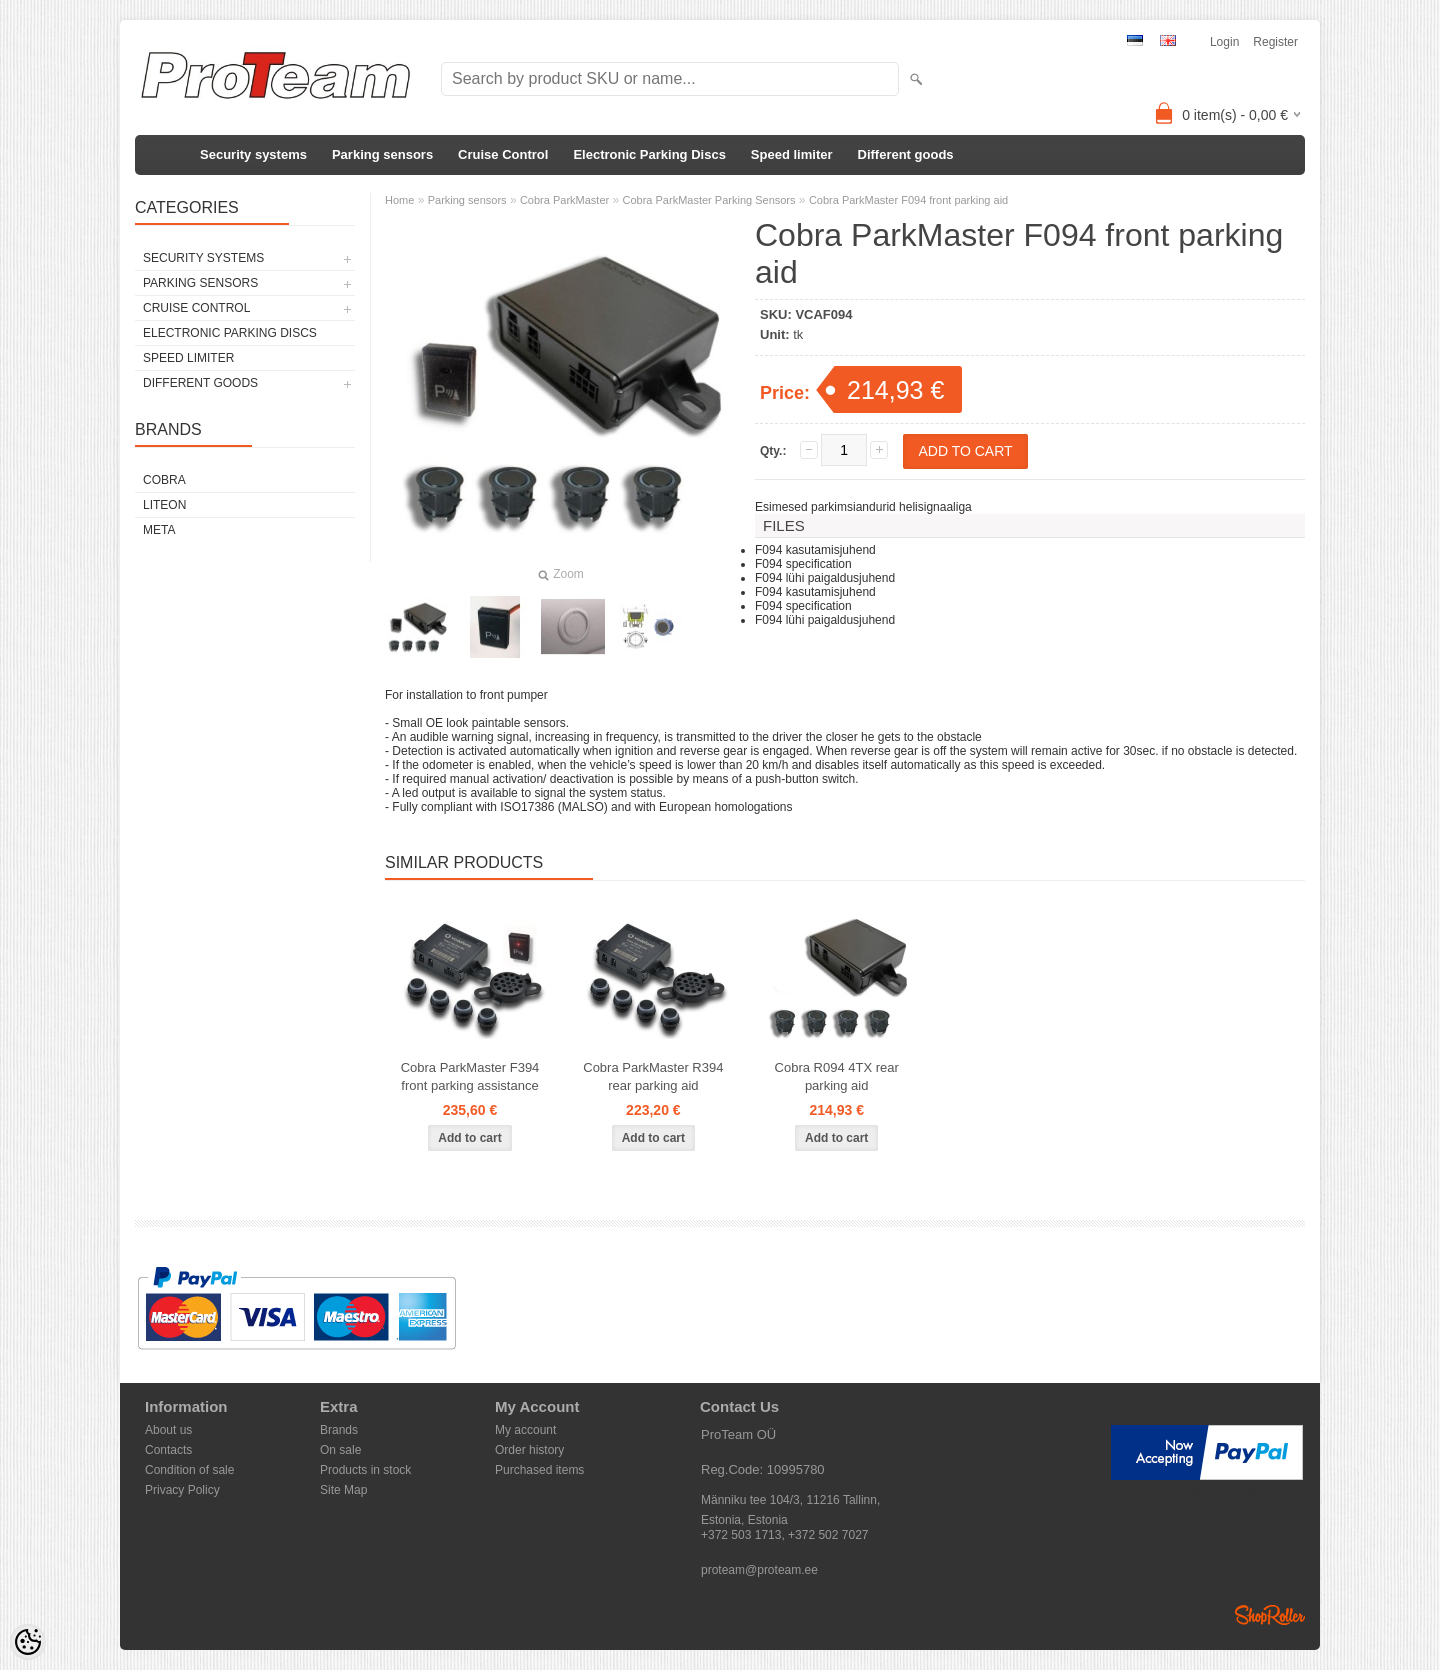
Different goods (906, 154)
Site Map (343, 1490)
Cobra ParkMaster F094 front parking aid (908, 200)
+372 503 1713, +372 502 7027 (785, 1535)
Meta (159, 530)
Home (399, 200)
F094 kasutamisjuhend (815, 550)
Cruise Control (503, 154)
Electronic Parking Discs (649, 154)
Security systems (253, 154)
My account (525, 1430)
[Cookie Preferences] (28, 1642)
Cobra (164, 480)
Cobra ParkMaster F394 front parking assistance (470, 1076)
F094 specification (803, 564)
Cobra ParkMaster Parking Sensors (709, 200)
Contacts (168, 1450)
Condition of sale (189, 1470)
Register (1275, 42)
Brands (339, 1430)
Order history (529, 1450)
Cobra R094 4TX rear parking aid (837, 1076)
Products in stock (365, 1470)
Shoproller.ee (1270, 1615)
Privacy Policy (182, 1490)
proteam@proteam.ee (759, 1570)
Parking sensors (382, 154)
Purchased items (539, 1470)
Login (1224, 42)
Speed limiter (792, 154)
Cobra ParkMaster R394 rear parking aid (653, 1076)
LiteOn (164, 505)
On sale (340, 1450)
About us (168, 1430)
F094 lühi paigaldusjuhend (825, 578)
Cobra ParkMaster (564, 200)
